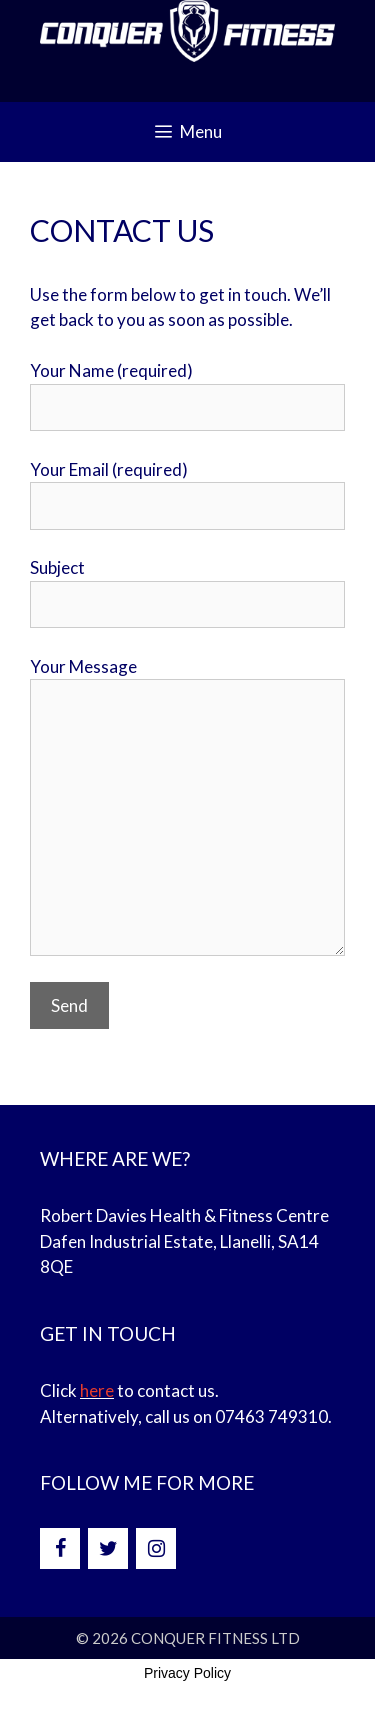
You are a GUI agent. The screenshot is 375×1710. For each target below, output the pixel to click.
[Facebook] (60, 1548)
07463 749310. (273, 1416)
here (97, 1390)
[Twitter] (108, 1548)
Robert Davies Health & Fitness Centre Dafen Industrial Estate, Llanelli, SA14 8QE (184, 1241)
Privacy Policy (187, 1673)
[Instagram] (156, 1548)
